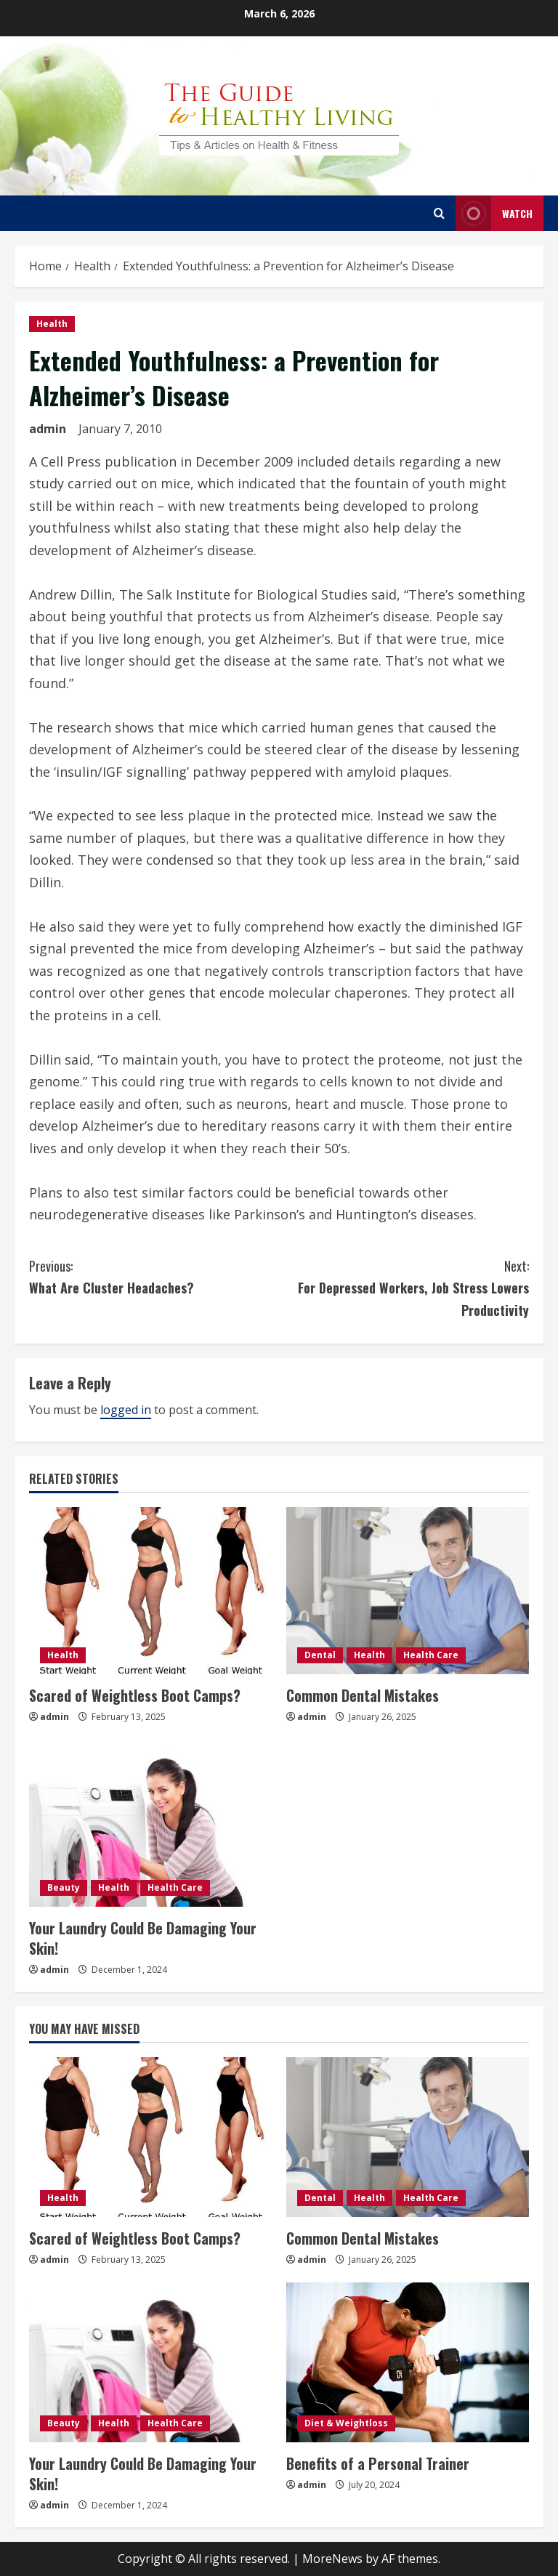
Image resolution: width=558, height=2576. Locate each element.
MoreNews (332, 2559)
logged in (125, 1410)
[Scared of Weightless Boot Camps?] (150, 1590)
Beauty (63, 1887)
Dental (320, 1655)
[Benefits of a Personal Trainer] (407, 2362)
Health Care (430, 1655)
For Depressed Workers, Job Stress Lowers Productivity (404, 1287)
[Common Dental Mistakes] (407, 1590)
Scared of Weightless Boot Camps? (134, 1695)
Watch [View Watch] (494, 213)
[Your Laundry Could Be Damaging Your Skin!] (150, 1823)
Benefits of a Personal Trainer (377, 2463)
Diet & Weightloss (346, 2423)
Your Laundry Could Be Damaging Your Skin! (142, 1938)
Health (52, 324)
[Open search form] (439, 213)
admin (47, 429)
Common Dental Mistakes (362, 1695)
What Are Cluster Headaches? (154, 1276)
